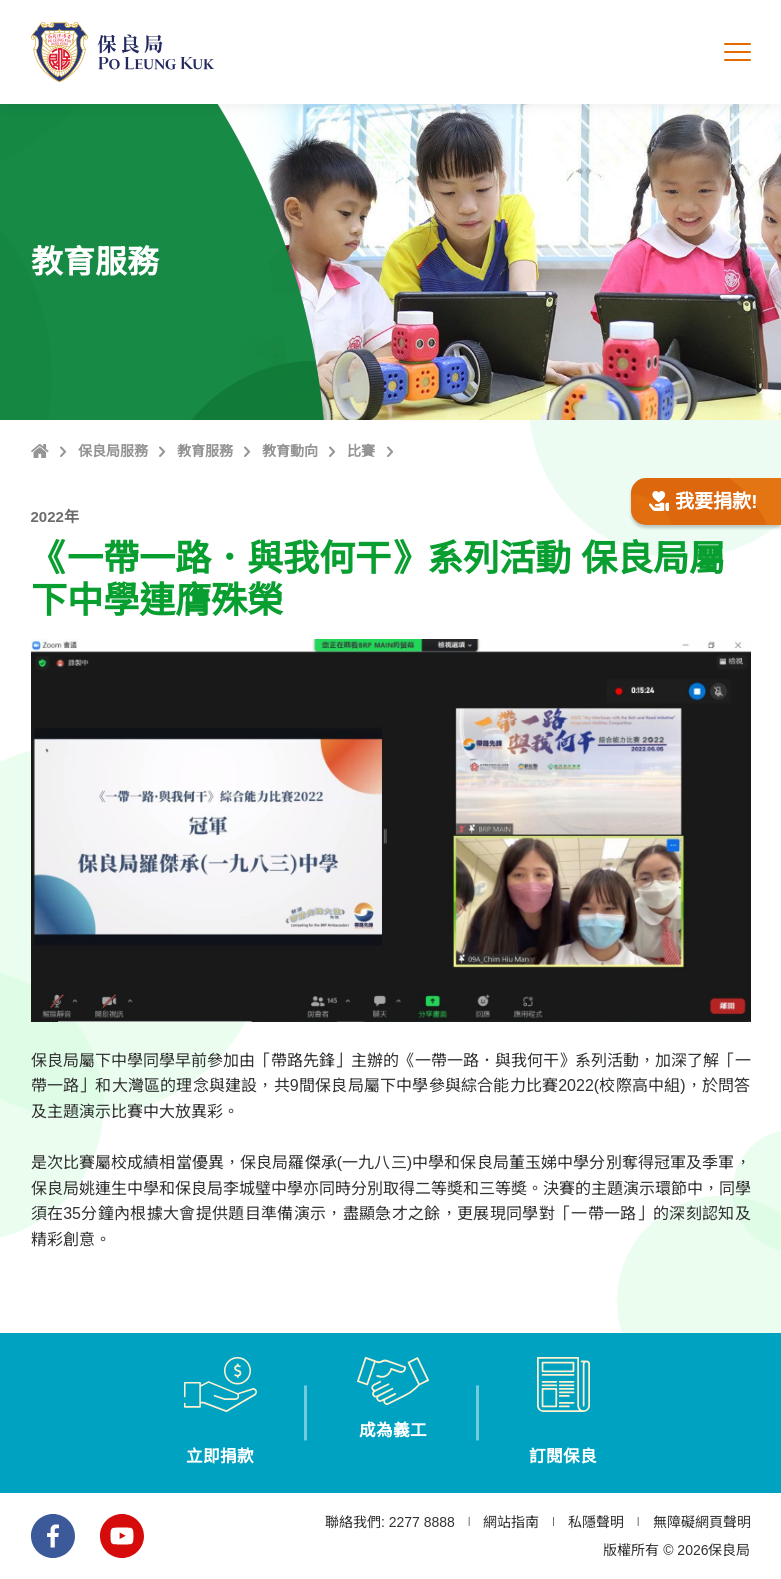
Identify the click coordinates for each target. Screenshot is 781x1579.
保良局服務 (113, 451)
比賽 (361, 451)
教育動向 (290, 451)
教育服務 (205, 451)
